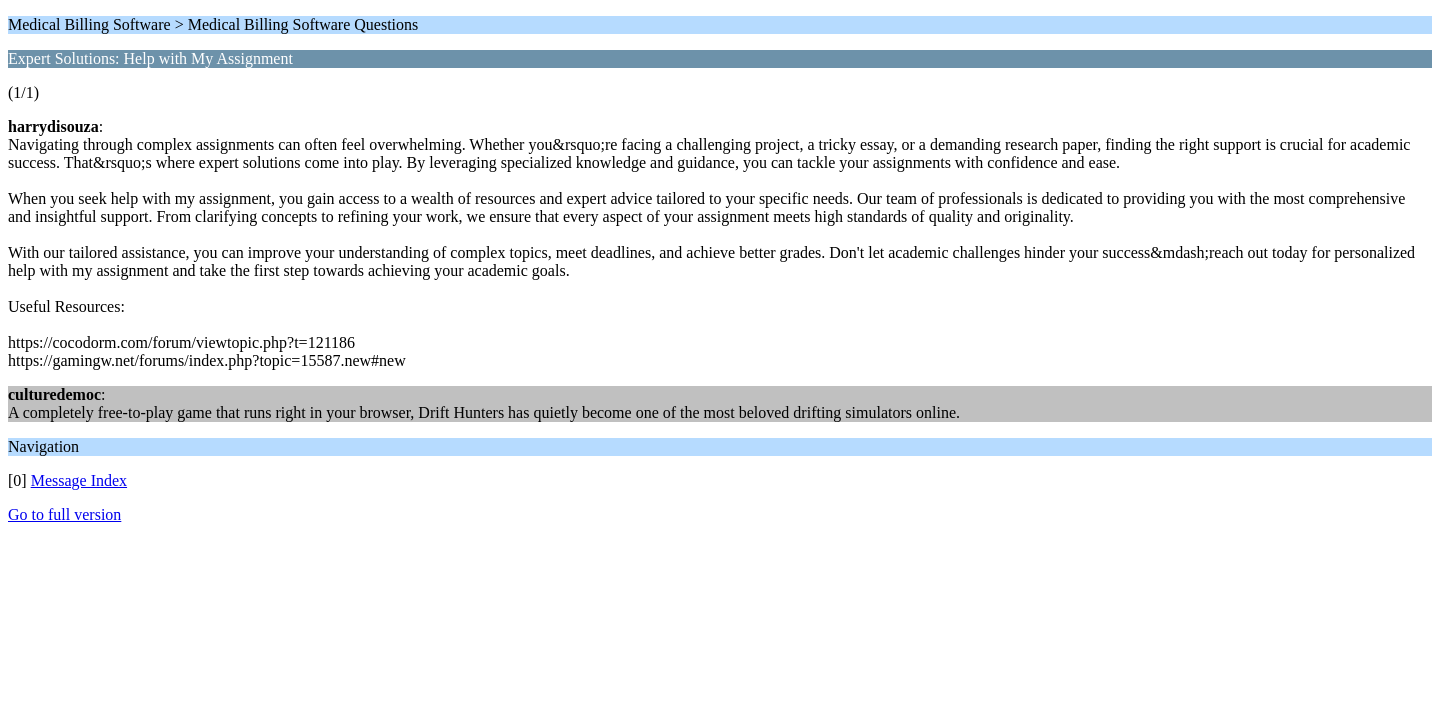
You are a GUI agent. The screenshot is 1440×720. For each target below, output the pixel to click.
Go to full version (64, 514)
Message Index (79, 480)
